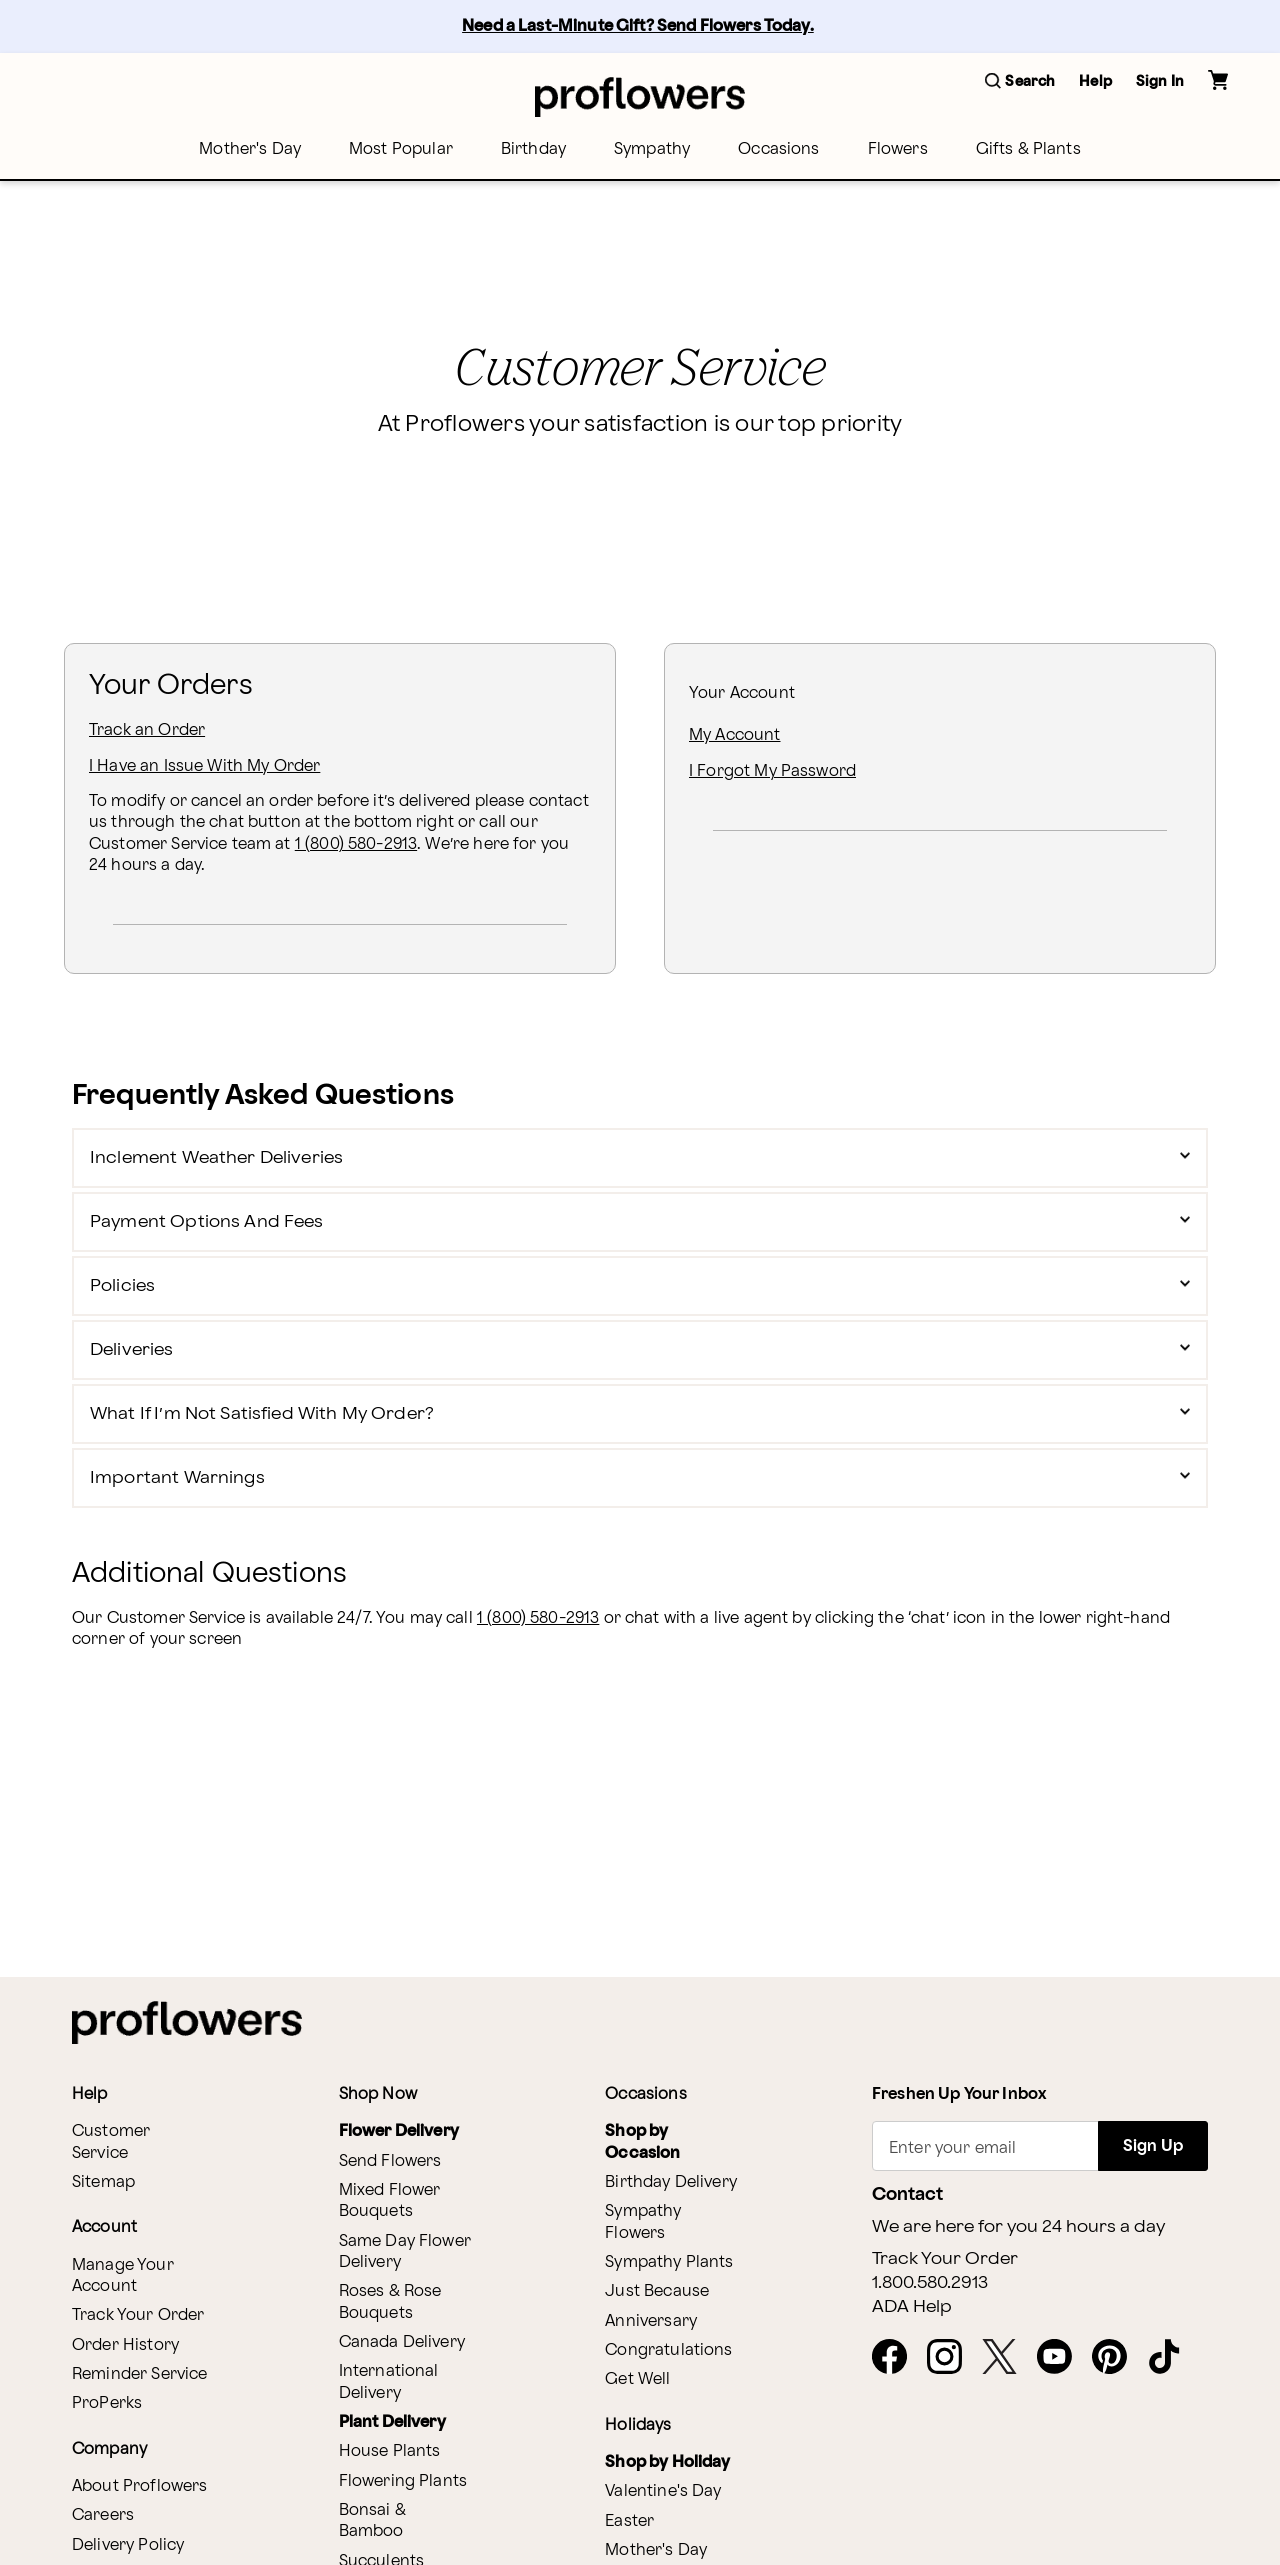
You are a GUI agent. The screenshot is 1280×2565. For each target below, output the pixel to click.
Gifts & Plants (1028, 149)
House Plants (390, 2451)
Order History (125, 2345)
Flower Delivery (399, 2131)
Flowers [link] (898, 149)
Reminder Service (139, 2374)
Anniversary (651, 2321)
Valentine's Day (663, 2491)
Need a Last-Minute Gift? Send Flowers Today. (638, 26)
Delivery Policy (128, 2545)
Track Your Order (138, 2315)
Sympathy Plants (669, 2262)
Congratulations (668, 2350)
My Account (735, 735)
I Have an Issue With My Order (204, 766)
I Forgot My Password (772, 771)
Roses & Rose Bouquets (390, 2302)
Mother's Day (656, 2550)
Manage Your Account (123, 2276)
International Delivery (389, 2382)
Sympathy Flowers (643, 2222)
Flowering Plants (403, 2481)
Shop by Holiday (667, 2462)
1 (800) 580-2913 (356, 844)
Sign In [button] (1160, 81)
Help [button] (1095, 81)
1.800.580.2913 (930, 2283)
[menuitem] (250, 149)
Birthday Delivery (671, 2182)
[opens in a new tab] (897, 2358)
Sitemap (103, 2182)
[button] (1020, 82)
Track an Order (147, 730)
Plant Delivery (392, 2422)
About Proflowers (139, 2486)
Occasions (778, 149)
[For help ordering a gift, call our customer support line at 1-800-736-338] (640, 96)
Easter (629, 2521)
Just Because (657, 2291)
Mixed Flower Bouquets (390, 2201)
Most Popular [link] (401, 149)
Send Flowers (390, 2161)
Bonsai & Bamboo (372, 2521)
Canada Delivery (402, 2342)
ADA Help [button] (912, 2307)
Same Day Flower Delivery (405, 2252)
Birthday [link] (533, 149)
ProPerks (107, 2403)
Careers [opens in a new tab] (103, 2515)
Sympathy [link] (652, 149)
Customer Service (111, 2142)
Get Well (637, 2379)
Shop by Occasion (642, 2142)
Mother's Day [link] (250, 149)
